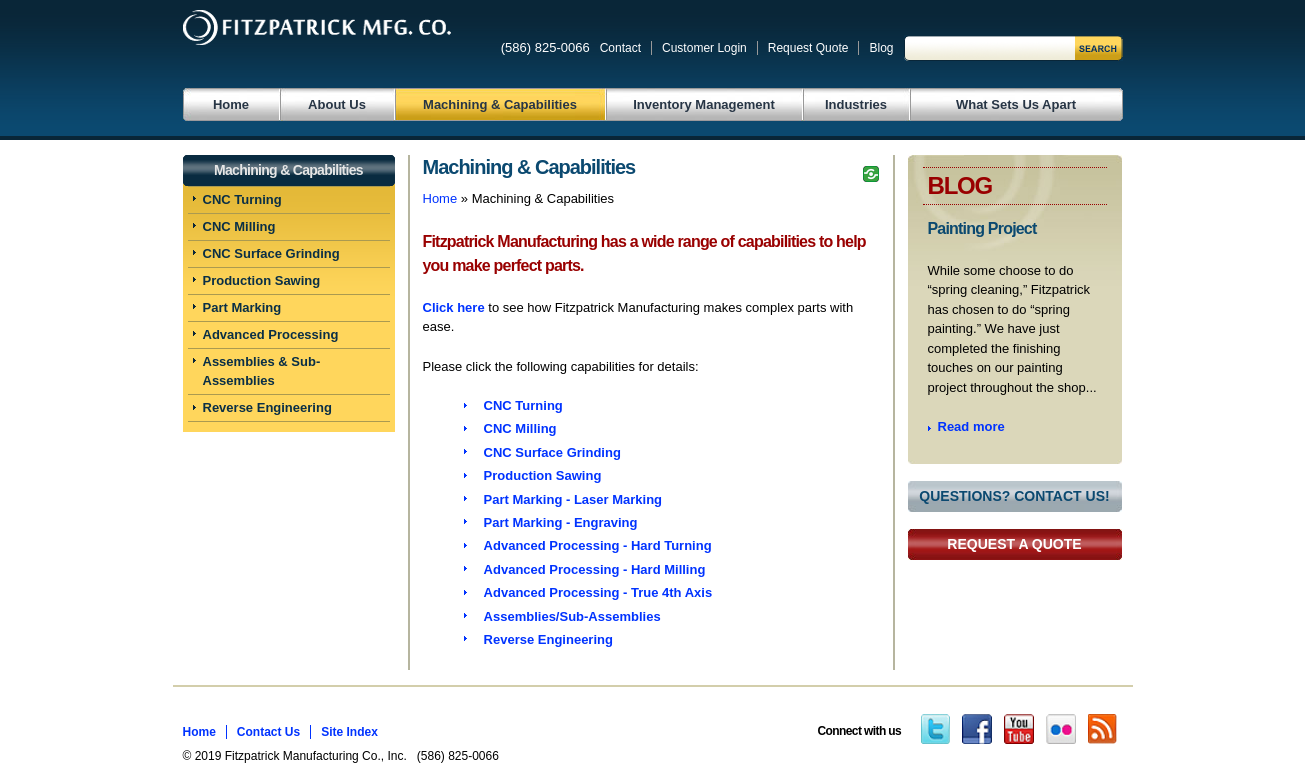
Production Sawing (262, 280)
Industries (856, 104)
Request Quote (808, 48)
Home (231, 104)
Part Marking (242, 307)
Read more (971, 426)
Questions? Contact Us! (1014, 496)
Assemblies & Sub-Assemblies (262, 371)
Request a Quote (1014, 544)
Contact (620, 48)
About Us (337, 104)
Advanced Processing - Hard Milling (595, 569)
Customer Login (704, 48)
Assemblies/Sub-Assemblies (572, 616)
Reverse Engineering (267, 407)
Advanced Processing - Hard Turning (598, 545)
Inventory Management (704, 104)
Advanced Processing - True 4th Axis (598, 592)
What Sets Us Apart (1016, 104)
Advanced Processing (271, 334)
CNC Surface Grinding (271, 253)
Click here (454, 307)
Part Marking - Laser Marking (573, 499)
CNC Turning (242, 199)
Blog (881, 48)
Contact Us (268, 732)
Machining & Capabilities (500, 104)
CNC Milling (239, 226)
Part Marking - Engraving (561, 522)
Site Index (349, 732)
